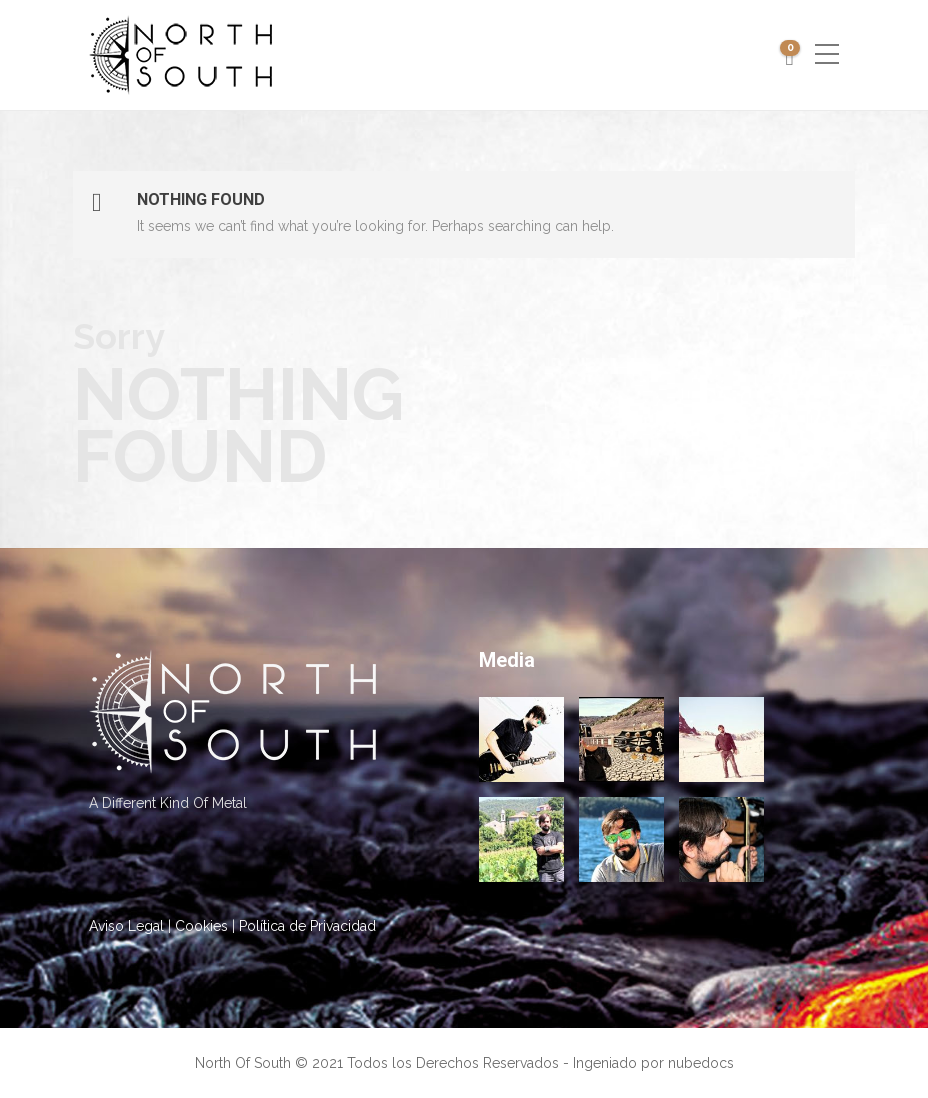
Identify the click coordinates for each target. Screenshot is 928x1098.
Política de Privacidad (307, 926)
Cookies (201, 926)
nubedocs (701, 1063)
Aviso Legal (126, 926)
